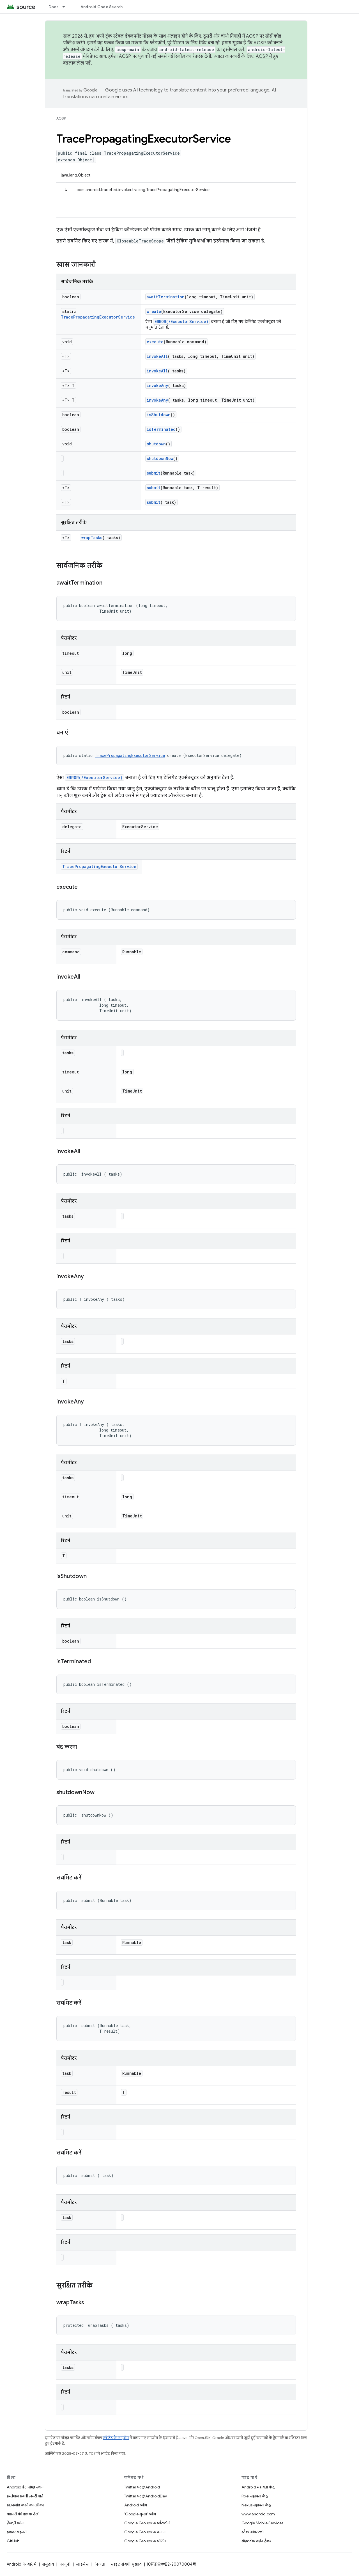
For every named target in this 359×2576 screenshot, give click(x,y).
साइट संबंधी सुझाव (126, 2564)
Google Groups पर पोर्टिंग (145, 2540)
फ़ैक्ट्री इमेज (15, 2522)
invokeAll (157, 356)
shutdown (156, 443)
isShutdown (159, 414)
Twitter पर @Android (142, 2487)
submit (153, 473)
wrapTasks (91, 537)
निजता (100, 2564)
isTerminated (161, 429)
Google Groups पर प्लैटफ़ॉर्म (147, 2522)
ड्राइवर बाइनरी (17, 2531)
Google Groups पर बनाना (144, 2531)
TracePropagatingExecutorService (98, 317)
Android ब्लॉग (135, 2505)
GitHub (13, 2540)
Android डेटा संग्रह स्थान (25, 2487)
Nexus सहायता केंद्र (256, 2505)
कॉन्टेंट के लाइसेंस (116, 2437)
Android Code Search (101, 6)
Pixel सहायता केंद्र (254, 2496)
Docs (54, 6)
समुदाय (48, 2564)
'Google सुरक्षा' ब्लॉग (140, 2514)
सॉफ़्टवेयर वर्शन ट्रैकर (256, 2540)
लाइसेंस (82, 2564)
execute (155, 341)
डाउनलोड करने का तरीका (25, 2505)
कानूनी (64, 2564)
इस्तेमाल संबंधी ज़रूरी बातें (25, 2496)
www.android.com (258, 2514)
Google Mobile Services (262, 2522)
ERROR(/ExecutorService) (181, 321)
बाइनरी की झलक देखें (22, 2514)
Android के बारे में (21, 2564)
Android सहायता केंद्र (258, 2487)
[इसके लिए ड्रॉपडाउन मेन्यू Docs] (66, 6)
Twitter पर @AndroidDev (145, 2496)
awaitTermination (166, 296)
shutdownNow (160, 458)
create (154, 311)
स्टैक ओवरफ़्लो (252, 2531)
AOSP (61, 118)
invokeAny (157, 385)
